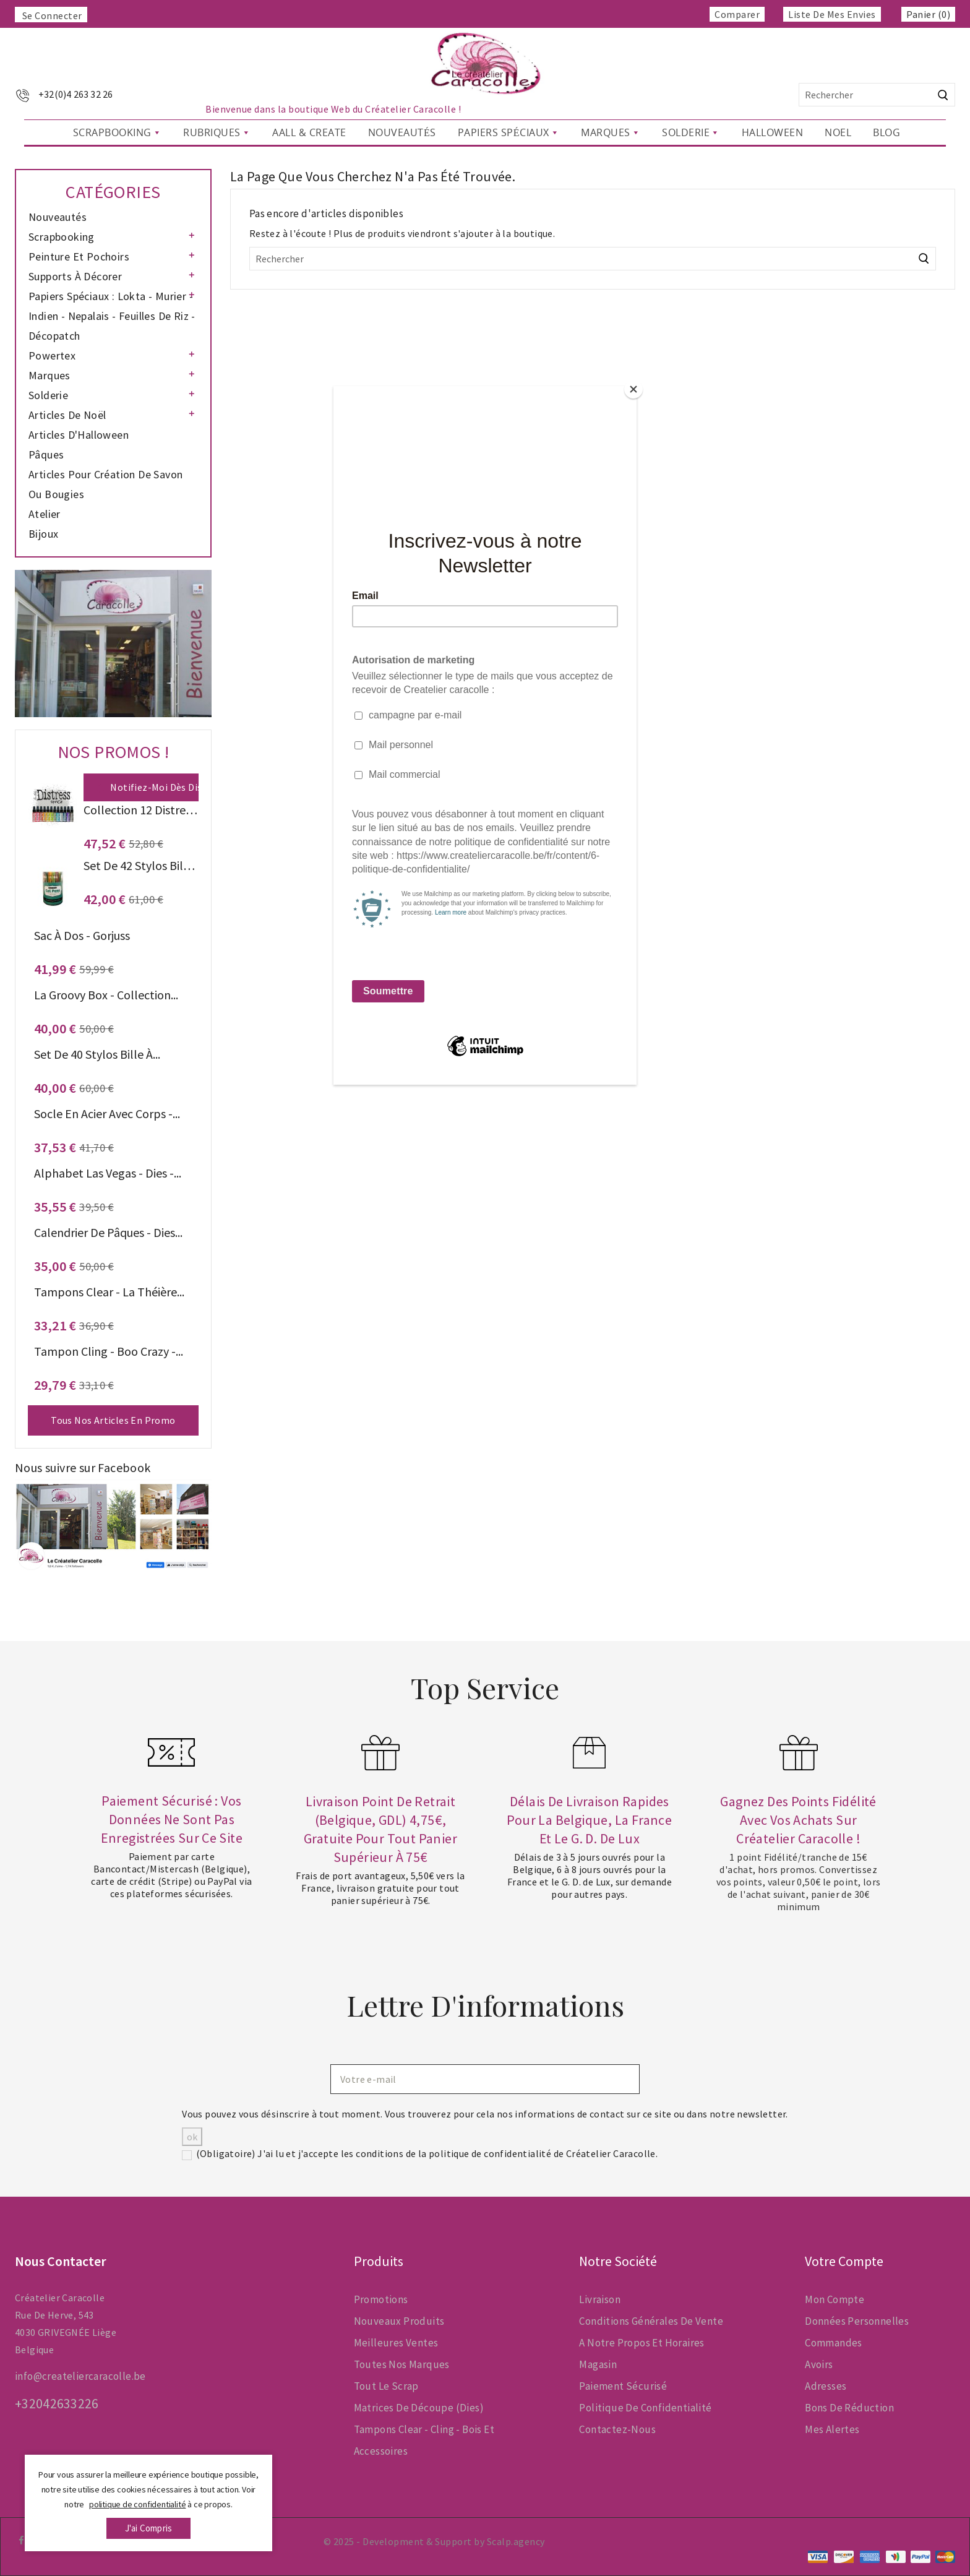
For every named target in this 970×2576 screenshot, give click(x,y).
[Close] (633, 389)
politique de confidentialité (137, 2504)
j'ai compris (148, 2528)
